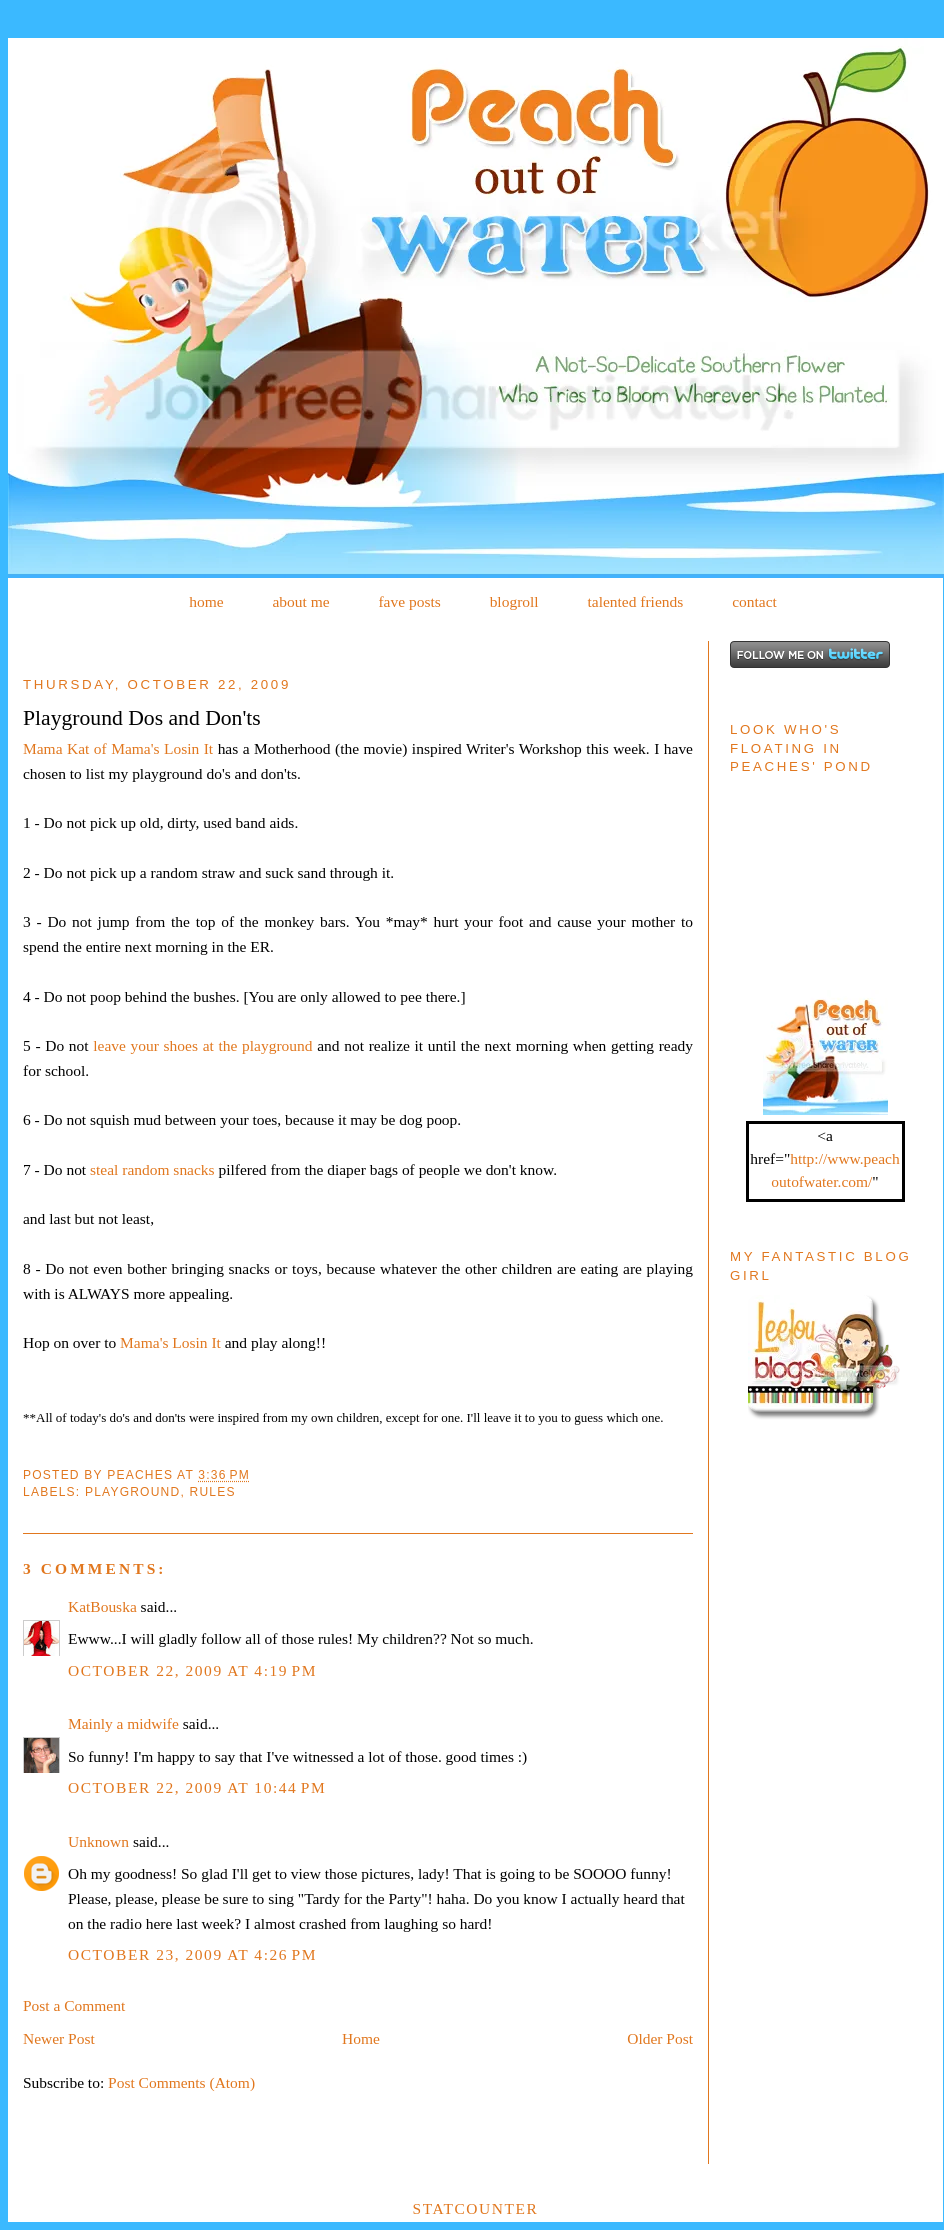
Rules (213, 1492)
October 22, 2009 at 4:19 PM (192, 1670)
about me (300, 601)
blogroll (514, 601)
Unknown (98, 1841)
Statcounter (476, 2208)
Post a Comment (74, 2005)
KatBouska (102, 1606)
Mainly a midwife (123, 1723)
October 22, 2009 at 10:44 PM (197, 1787)
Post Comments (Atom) (181, 2082)
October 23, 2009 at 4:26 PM (192, 1954)
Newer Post (59, 2038)
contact (754, 601)
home (206, 601)
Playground (133, 1492)
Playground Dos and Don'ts (142, 718)
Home (361, 2038)
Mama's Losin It (170, 1342)
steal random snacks (152, 1169)
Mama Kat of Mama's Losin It (118, 748)
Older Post (660, 2038)
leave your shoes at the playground (202, 1045)
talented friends (635, 601)
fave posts (409, 601)
